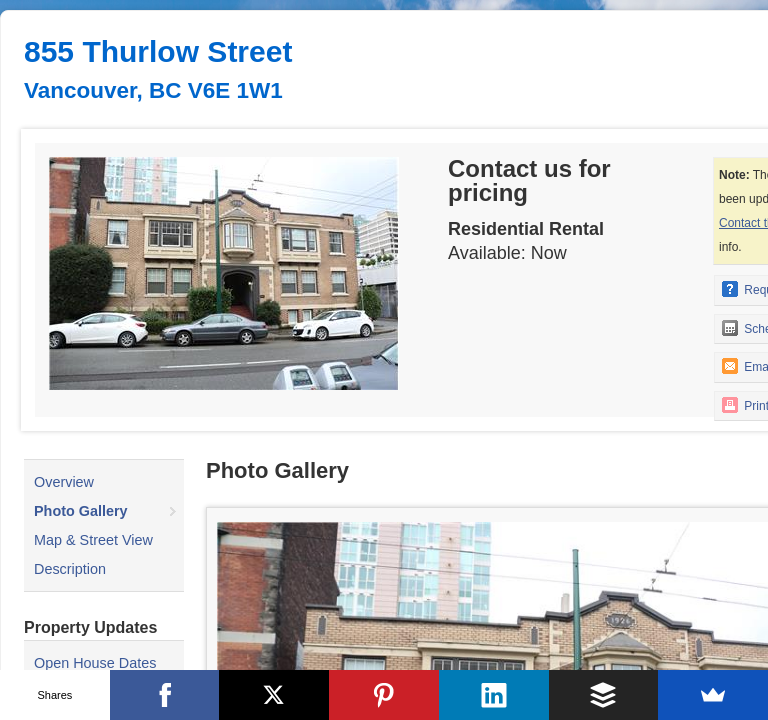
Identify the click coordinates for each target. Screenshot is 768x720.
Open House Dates (95, 663)
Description (70, 569)
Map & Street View (93, 540)
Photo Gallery (81, 511)
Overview (64, 482)
